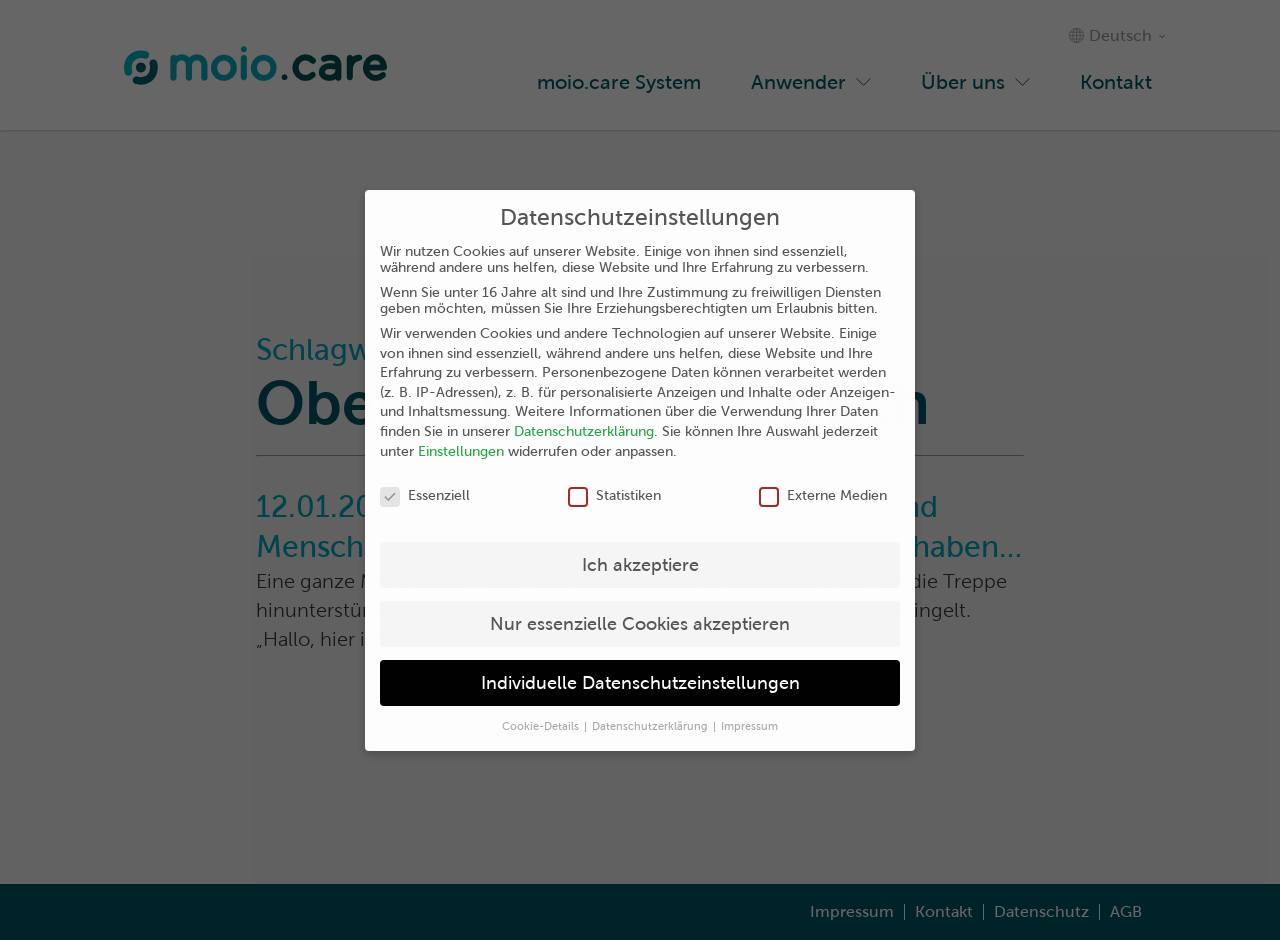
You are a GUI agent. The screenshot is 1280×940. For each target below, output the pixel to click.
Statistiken (614, 495)
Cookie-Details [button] (542, 726)
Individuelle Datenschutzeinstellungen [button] (640, 682)
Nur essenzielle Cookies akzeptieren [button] (640, 623)
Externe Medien (823, 495)
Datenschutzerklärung (584, 431)
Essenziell (425, 495)
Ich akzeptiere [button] (640, 564)
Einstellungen (461, 451)
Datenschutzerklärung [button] (651, 726)
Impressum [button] (749, 726)
